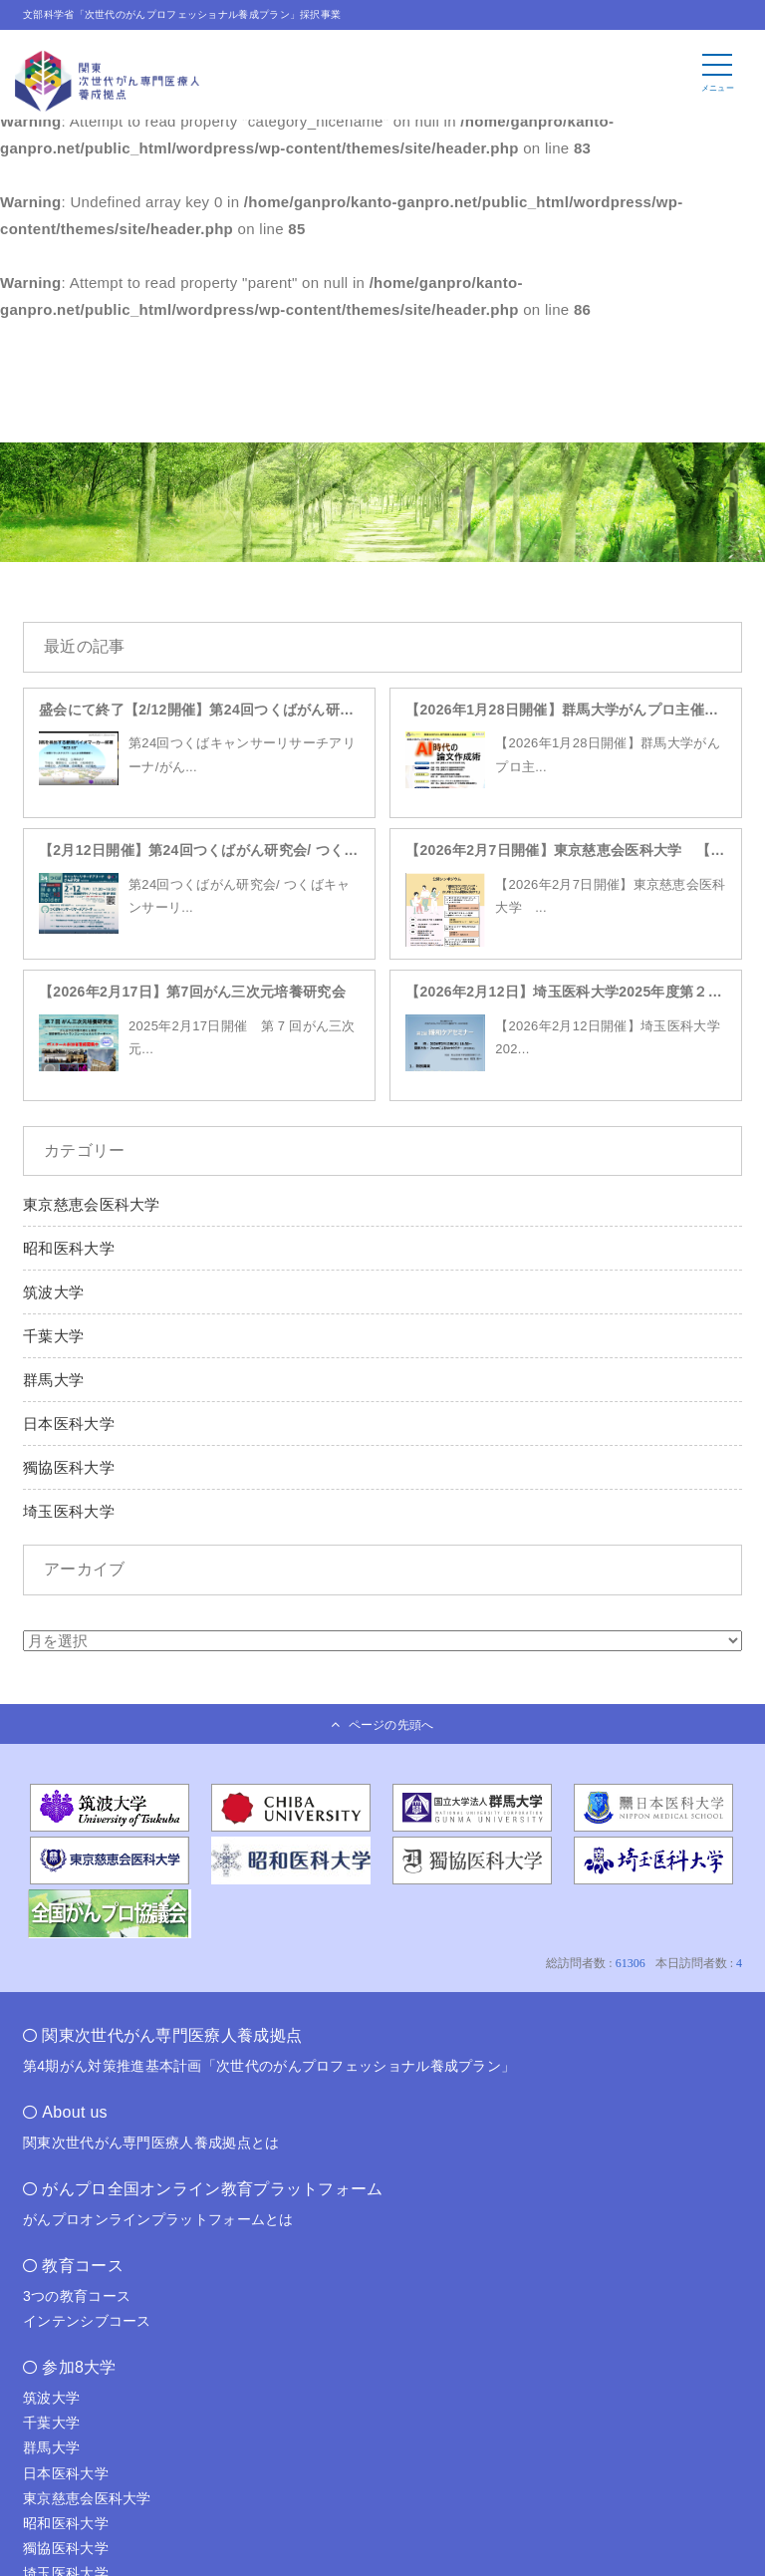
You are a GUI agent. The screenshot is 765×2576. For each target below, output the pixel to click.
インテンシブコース (87, 2321)
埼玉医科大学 (69, 1511)
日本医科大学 (69, 1423)
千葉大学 (53, 1335)
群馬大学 (53, 1379)
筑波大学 (53, 1292)
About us (75, 2112)
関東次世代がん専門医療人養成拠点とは (151, 2142)
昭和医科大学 (69, 1248)
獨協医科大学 (69, 1467)
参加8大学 (79, 2367)
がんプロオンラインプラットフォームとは (158, 2219)
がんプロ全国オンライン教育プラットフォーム (212, 2188)
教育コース (83, 2265)
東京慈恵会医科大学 (91, 1204)
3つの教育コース (76, 2296)
